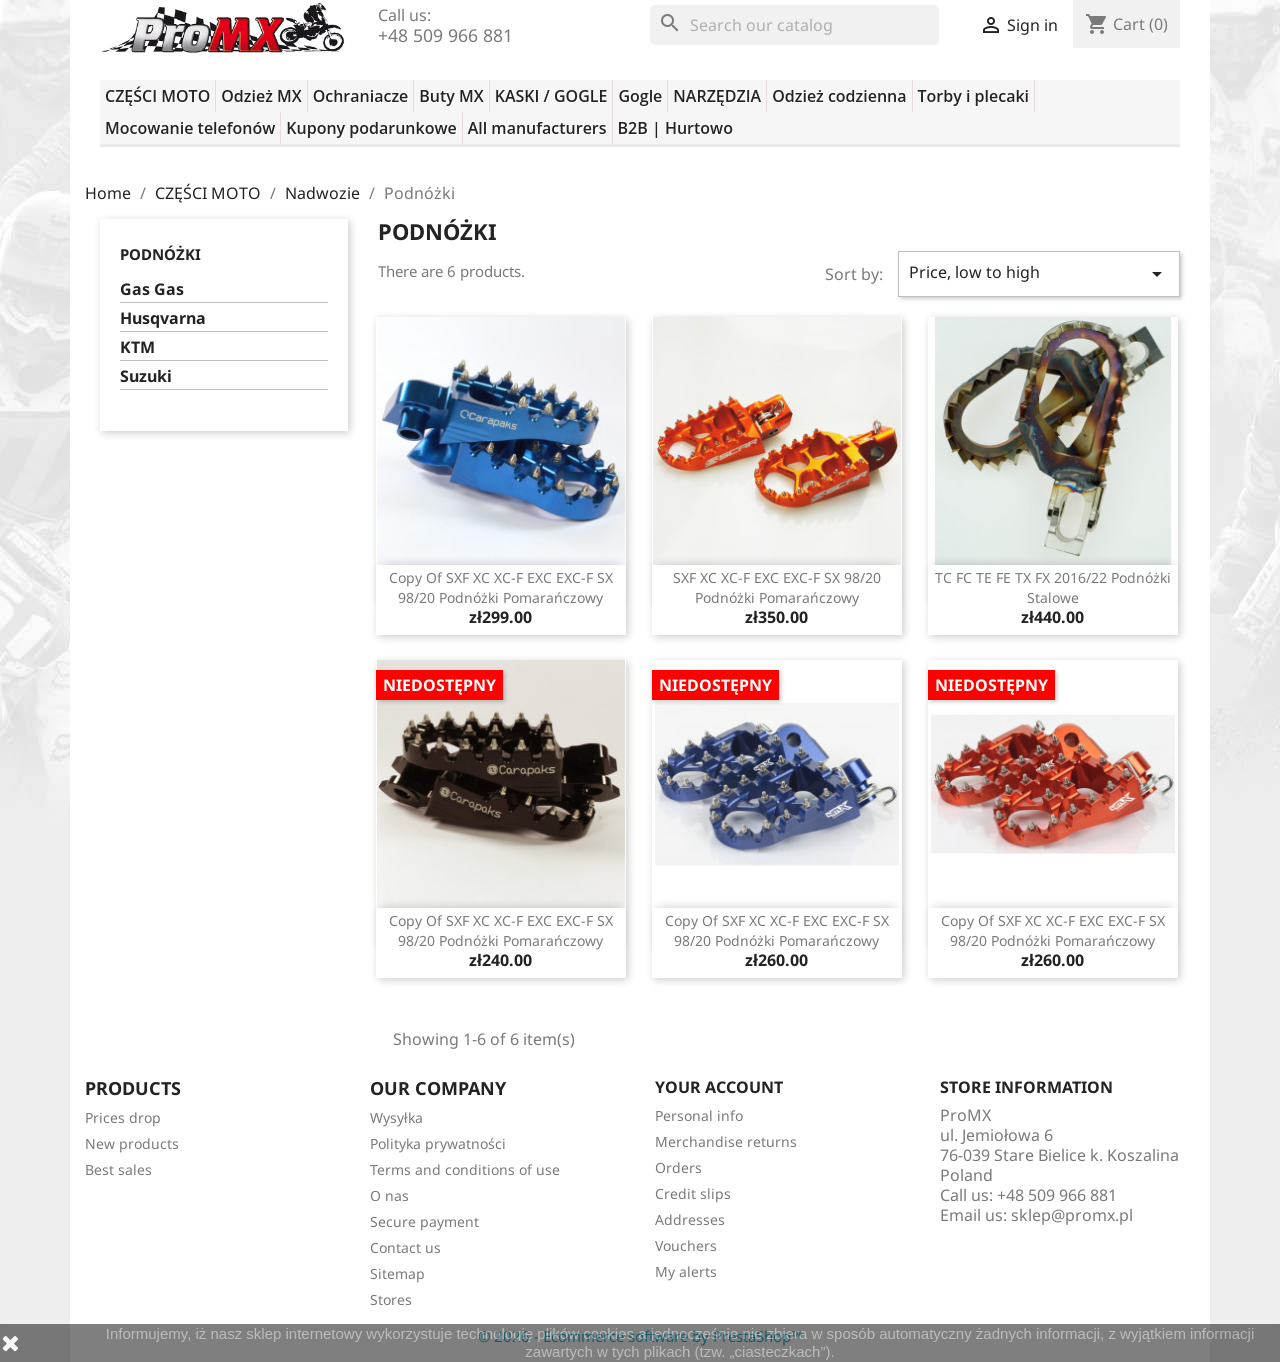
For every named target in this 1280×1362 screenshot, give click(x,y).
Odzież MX (261, 96)
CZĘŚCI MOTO (157, 96)
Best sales (118, 1169)
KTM (137, 347)
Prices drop (123, 1117)
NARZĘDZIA (717, 96)
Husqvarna (163, 318)
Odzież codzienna (839, 96)
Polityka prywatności (438, 1143)
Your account (719, 1087)
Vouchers (686, 1245)
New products (132, 1143)
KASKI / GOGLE (551, 96)
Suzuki (146, 376)
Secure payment (424, 1221)
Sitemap (397, 1273)
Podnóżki (160, 254)
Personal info (699, 1115)
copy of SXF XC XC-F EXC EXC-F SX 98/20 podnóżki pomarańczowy (501, 587)
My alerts (686, 1271)
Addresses (690, 1219)
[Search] (794, 25)
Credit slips (693, 1193)
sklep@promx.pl (1072, 1215)
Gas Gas (152, 289)
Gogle (640, 96)
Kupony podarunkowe (371, 128)
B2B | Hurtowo (675, 128)
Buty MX (451, 96)
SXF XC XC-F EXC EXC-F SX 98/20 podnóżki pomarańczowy (777, 587)
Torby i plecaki (974, 96)
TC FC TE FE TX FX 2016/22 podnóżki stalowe (1053, 587)
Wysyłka (396, 1117)
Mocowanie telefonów (190, 128)
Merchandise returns (726, 1141)
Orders (678, 1167)
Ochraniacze (361, 96)
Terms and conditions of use (465, 1169)
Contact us (405, 1247)
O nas (389, 1195)
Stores (391, 1299)
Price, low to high (1039, 273)
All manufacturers (537, 128)
